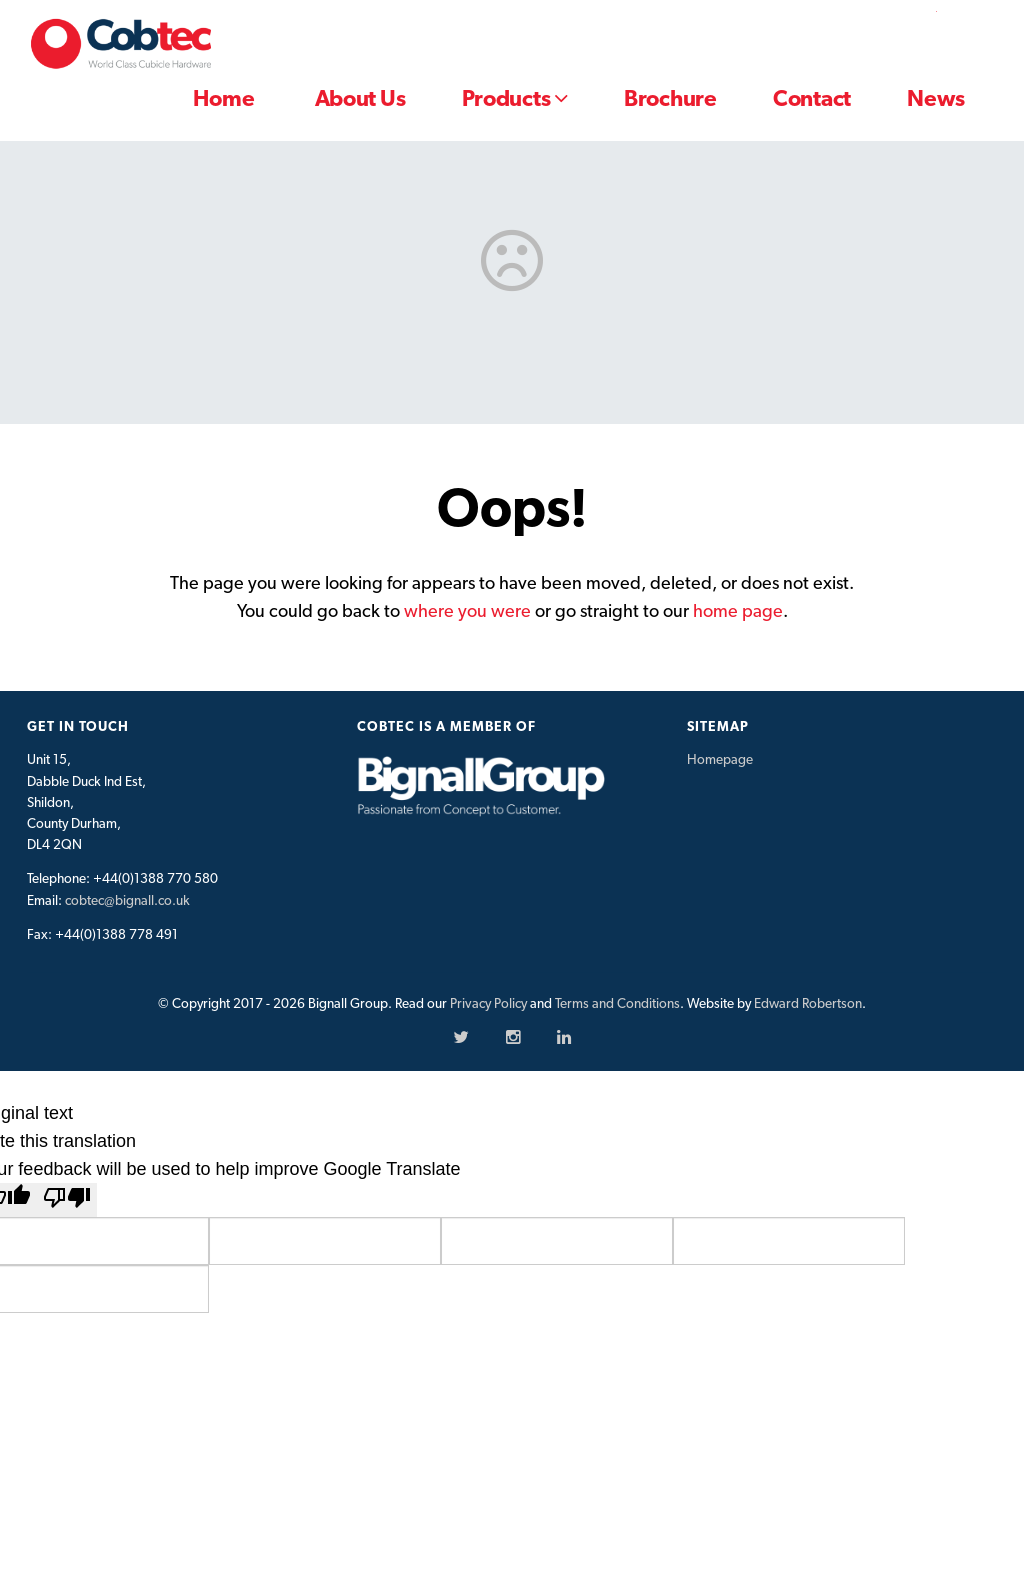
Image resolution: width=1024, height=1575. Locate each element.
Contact (812, 98)
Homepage (720, 759)
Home (223, 98)
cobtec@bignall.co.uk (127, 900)
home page (738, 610)
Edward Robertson (808, 1003)
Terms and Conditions (617, 1003)
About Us (360, 98)
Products (515, 98)
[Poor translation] (67, 1200)
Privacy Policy (488, 1003)
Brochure (670, 98)
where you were (467, 610)
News (936, 98)
